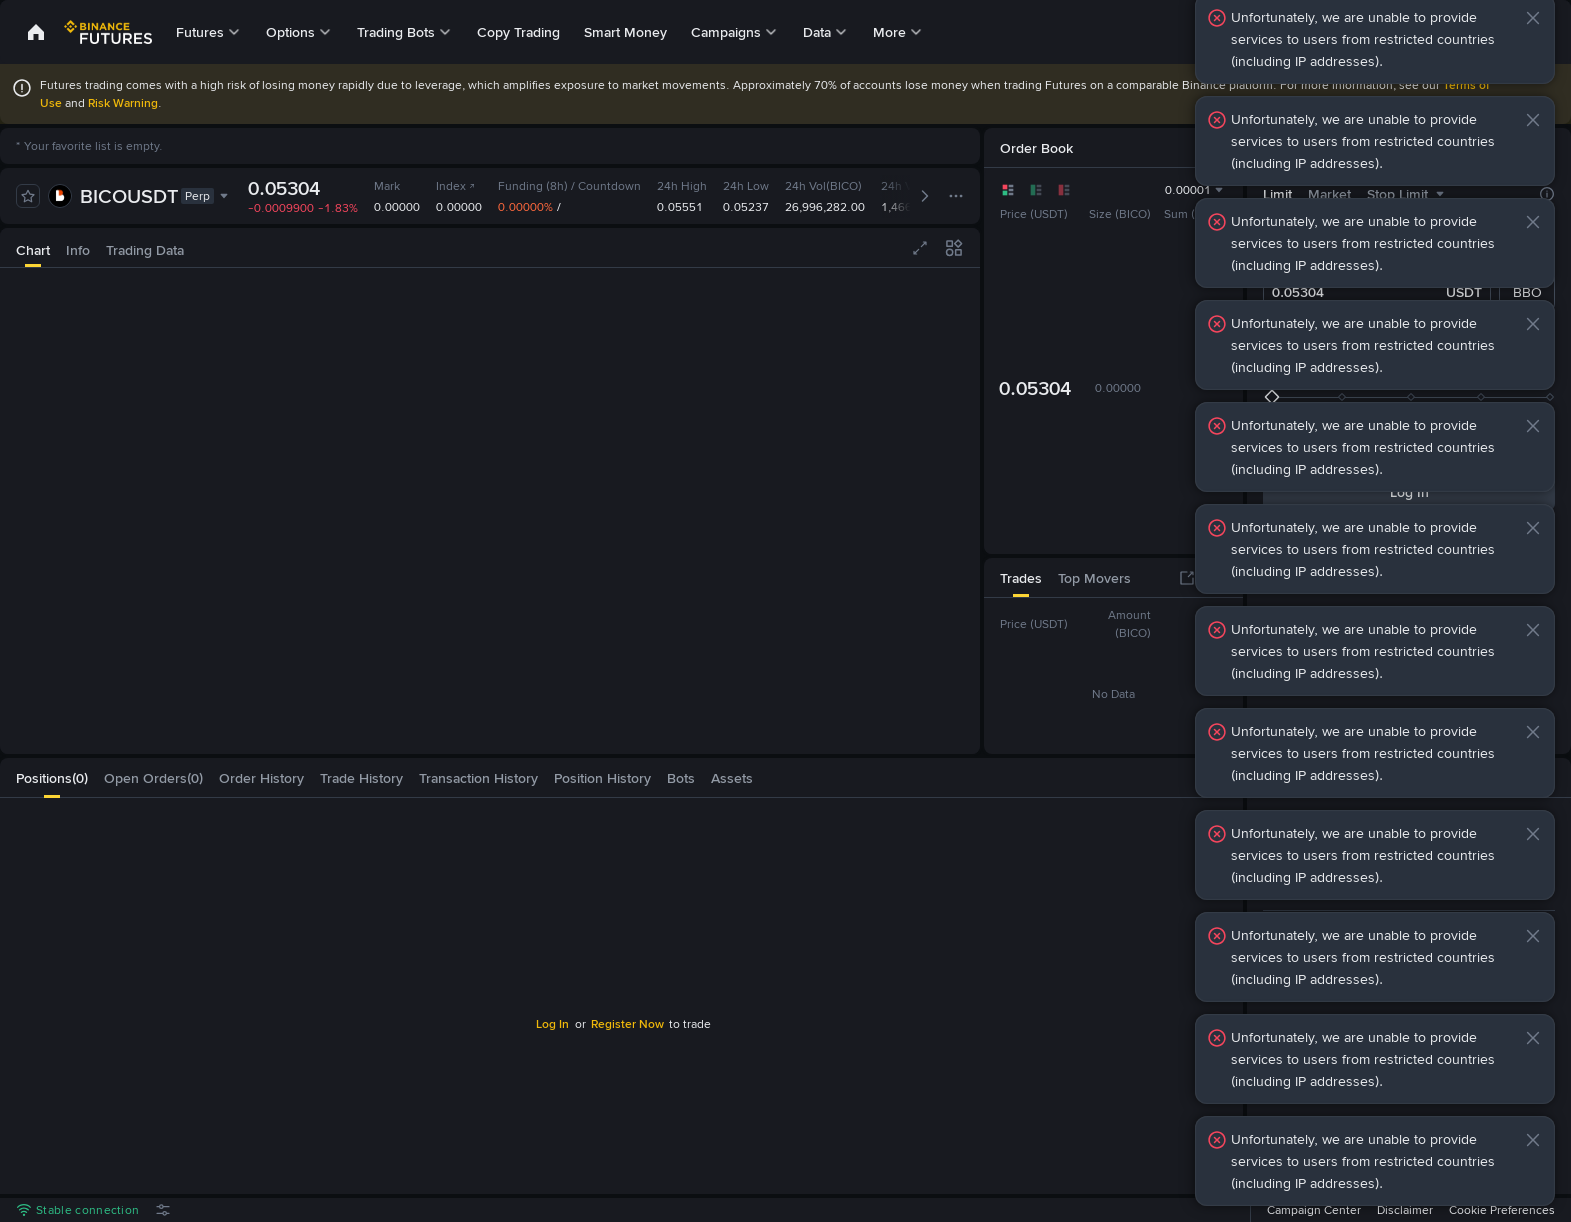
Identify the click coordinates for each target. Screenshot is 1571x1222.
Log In (552, 1024)
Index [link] (456, 186)
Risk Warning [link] (123, 103)
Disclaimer (1405, 1210)
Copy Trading (518, 32)
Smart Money (625, 32)
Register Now (627, 1024)
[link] (36, 32)
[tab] (33, 247)
